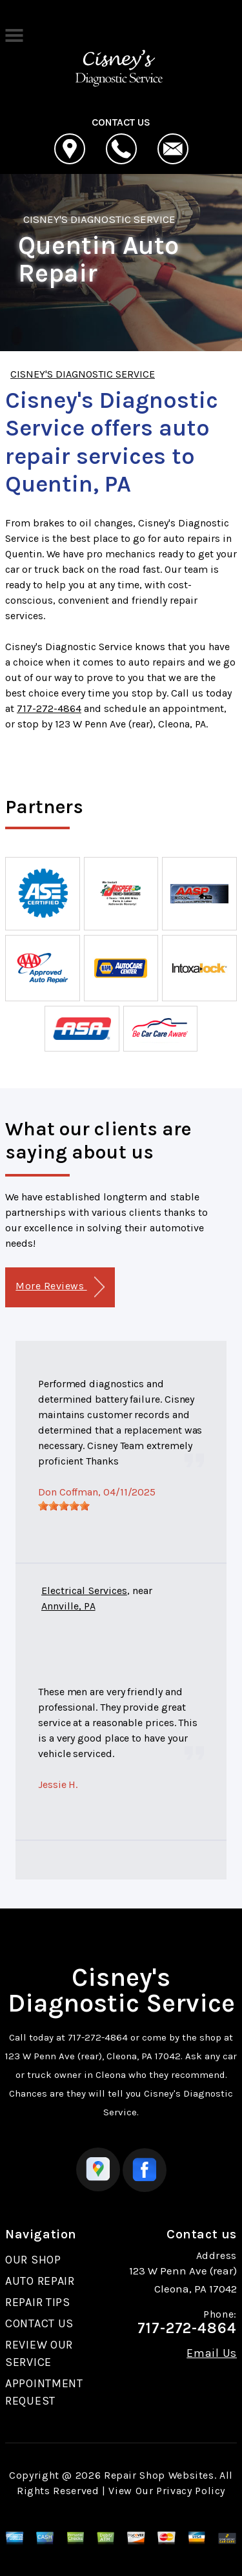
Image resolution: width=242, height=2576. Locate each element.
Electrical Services (84, 1590)
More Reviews (59, 1287)
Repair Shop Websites (159, 2475)
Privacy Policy (190, 2491)
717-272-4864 (49, 708)
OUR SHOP (33, 2260)
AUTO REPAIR (40, 2281)
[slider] (64, 1506)
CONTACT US (39, 2323)
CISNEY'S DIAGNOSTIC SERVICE (99, 219)
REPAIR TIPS (37, 2302)
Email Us (212, 2353)
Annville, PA (68, 1606)
